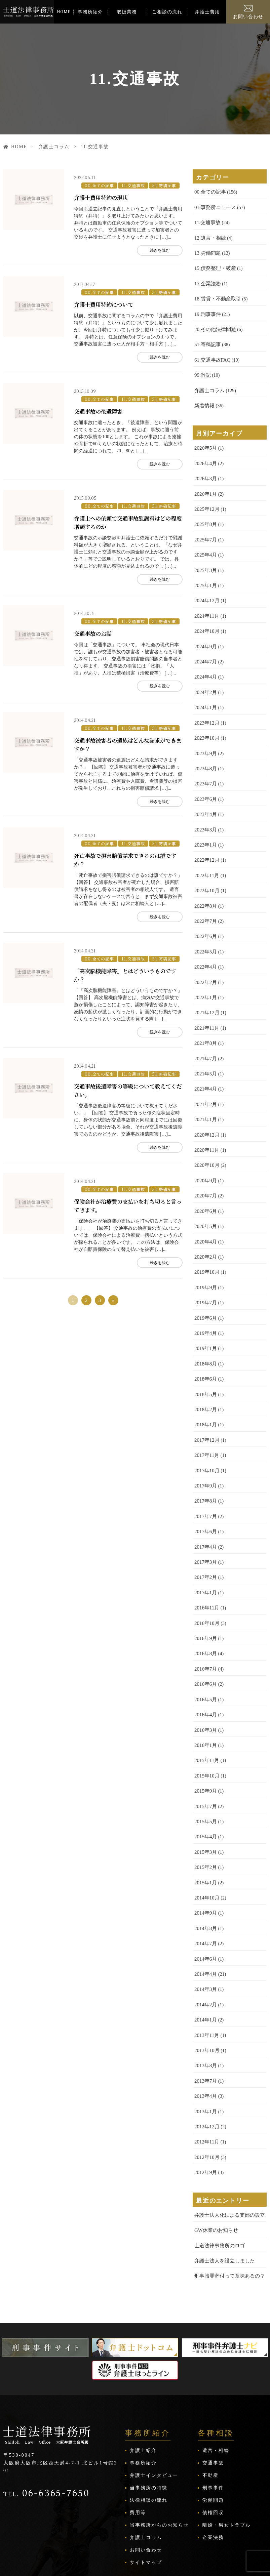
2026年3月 (205, 470)
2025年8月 (205, 514)
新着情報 (203, 398)
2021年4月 (205, 1061)
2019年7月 (205, 1268)
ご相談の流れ (167, 11)
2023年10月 (206, 721)
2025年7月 (205, 529)
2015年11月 (206, 1712)
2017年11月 (206, 1416)
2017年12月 (206, 1401)
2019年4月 (205, 1298)
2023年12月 (206, 706)
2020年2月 (205, 1224)
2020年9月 (205, 1150)
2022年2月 (205, 958)
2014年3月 (205, 1934)
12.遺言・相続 (209, 236)
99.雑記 (202, 369)
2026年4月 (205, 455)
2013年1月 (205, 2052)
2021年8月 (205, 1017)
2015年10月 (206, 1727)
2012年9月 (205, 2111)
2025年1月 (205, 573)
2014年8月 (205, 1875)
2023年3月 (205, 810)
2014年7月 (205, 1889)
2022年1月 (205, 973)
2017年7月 (205, 1475)
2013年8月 (205, 2008)
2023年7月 (205, 766)
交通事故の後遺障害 (99, 405)
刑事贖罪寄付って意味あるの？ (227, 2212)
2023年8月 (205, 751)
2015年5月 (205, 1771)
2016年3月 (205, 1682)
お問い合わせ (248, 16)
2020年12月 (206, 1106)
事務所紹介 (90, 11)
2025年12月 (206, 499)
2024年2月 (205, 677)
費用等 (138, 2449)
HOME (63, 11)
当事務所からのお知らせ (159, 2461)
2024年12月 (206, 588)
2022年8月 (205, 884)
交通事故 (213, 2399)
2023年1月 (205, 825)
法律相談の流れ (148, 2437)
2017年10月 (206, 1431)
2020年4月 (205, 1209)
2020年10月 (206, 1135)
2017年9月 (205, 1446)
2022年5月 (205, 928)
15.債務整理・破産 (213, 265)
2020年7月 (205, 1165)
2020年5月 (205, 1194)
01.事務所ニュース (213, 206)
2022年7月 (205, 899)
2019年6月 (205, 1283)
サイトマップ (146, 2499)
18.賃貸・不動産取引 (216, 295)
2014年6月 (205, 1904)
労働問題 (213, 2437)
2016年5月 (205, 1653)
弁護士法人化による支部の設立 (227, 2153)
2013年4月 (205, 2037)
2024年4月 (205, 662)
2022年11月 (206, 854)
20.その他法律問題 (213, 324)
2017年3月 (205, 1520)
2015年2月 (205, 1815)
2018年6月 (205, 1342)
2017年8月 (205, 1461)
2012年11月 (206, 2082)
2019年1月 (205, 1313)
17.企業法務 (206, 280)
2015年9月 (205, 1742)
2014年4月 (205, 1919)
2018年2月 (205, 1372)
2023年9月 (205, 736)
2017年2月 (205, 1535)
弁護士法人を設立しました (222, 2198)
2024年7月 (205, 647)
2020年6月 (205, 1180)
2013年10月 (206, 1993)
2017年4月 (205, 1505)
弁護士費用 (207, 11)
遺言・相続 (215, 2387)
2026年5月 (205, 440)
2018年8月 (205, 1328)
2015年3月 (205, 1801)
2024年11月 (206, 603)
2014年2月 (205, 1949)
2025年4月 (205, 544)
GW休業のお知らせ (214, 2168)
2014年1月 (205, 1963)
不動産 (210, 2412)
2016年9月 (205, 1594)
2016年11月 (206, 1564)
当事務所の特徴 (148, 2424)
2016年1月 (205, 1697)
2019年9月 (205, 1254)
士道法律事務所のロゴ (217, 2183)
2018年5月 (205, 1357)
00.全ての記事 (98, 183)
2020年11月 (206, 1120)
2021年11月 (206, 1002)
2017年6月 (205, 1490)
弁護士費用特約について (105, 300)
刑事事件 (213, 2424)
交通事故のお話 (94, 624)
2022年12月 (206, 840)
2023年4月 (205, 795)
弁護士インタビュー (154, 2412)
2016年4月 (205, 1668)
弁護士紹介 (143, 2387)
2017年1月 (205, 1549)
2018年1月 (205, 1387)
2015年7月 (205, 1756)
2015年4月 (205, 1786)
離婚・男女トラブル (226, 2461)
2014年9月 (205, 1860)
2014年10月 (206, 1845)
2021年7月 (205, 1032)
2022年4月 (205, 943)
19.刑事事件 (206, 310)
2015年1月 (205, 1830)
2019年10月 (206, 1239)
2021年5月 (205, 1047)
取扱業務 (127, 11)
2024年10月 (206, 618)
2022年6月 (205, 913)
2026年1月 (205, 485)
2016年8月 (205, 1608)
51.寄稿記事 (159, 183)
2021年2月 (205, 1076)
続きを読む (154, 248)
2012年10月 (206, 2096)
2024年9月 (205, 633)
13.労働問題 (206, 250)
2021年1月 (205, 1091)
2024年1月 (205, 692)
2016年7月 (205, 1623)
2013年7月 (205, 2023)
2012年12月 (206, 2067)
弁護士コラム (58, 146)
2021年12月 (206, 987)
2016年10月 (206, 1579)
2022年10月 (206, 869)
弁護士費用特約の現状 (102, 196)
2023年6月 (205, 780)
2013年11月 (206, 1978)
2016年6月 (205, 1638)
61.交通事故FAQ (211, 354)
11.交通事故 (130, 183)
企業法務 (213, 2474)
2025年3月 (205, 559)
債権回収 (213, 2449)
